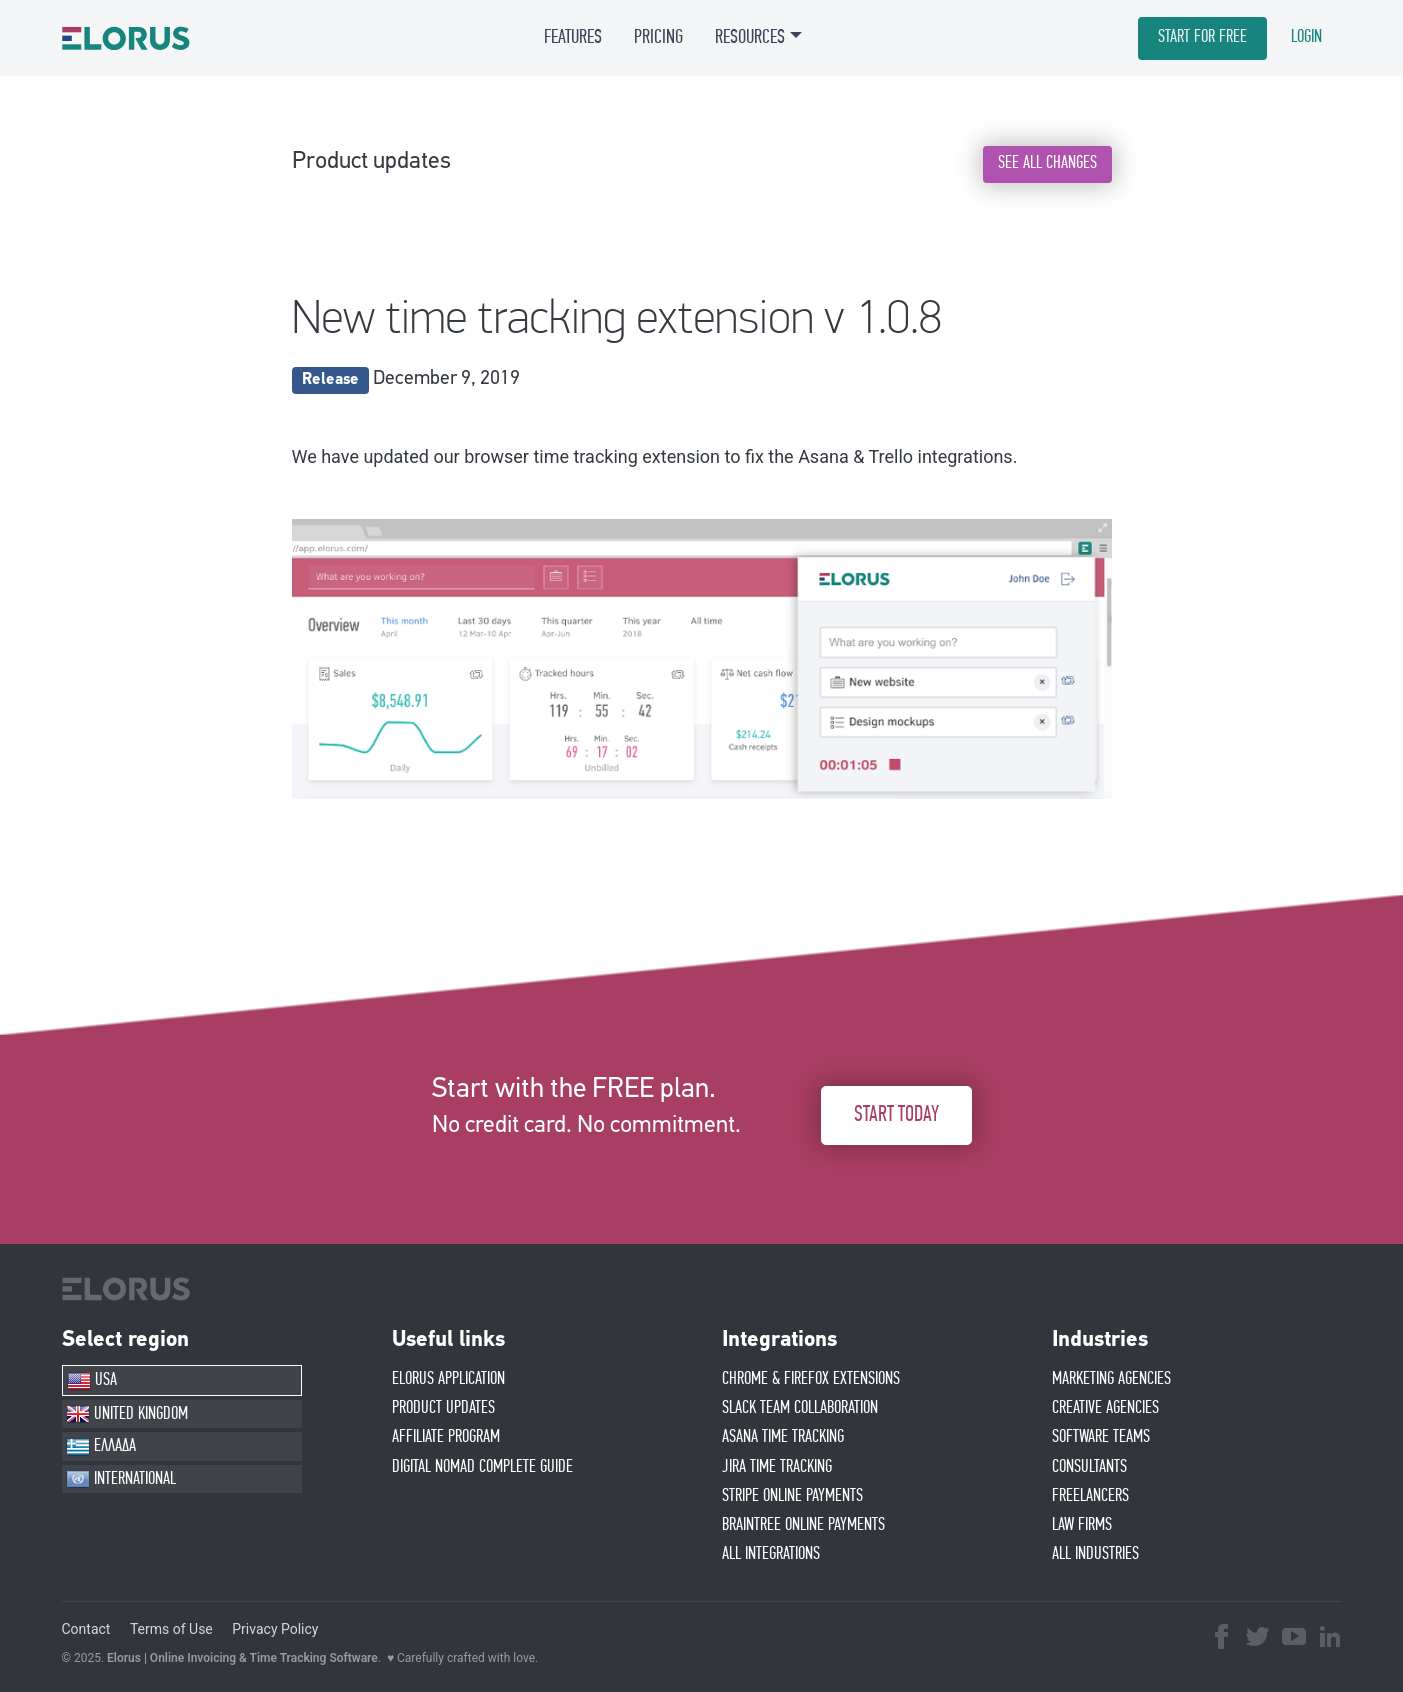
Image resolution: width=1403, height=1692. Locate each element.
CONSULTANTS (1089, 1467)
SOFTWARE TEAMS (1101, 1437)
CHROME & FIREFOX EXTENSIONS (811, 1379)
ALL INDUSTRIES (1095, 1554)
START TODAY (896, 1114)
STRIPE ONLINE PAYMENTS (792, 1496)
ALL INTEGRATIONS (771, 1554)
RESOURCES (750, 37)
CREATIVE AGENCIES (1105, 1408)
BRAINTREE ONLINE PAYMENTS (803, 1525)
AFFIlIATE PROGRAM (446, 1437)
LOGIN (1306, 37)
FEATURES (573, 37)
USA (92, 1381)
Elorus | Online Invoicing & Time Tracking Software (242, 1658)
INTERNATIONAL (121, 1479)
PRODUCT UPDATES (443, 1408)
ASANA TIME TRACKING (783, 1437)
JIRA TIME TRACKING (777, 1467)
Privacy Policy (275, 1629)
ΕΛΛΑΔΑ (101, 1447)
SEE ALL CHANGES (1047, 163)
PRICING (658, 37)
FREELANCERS (1090, 1496)
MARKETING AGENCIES (1111, 1379)
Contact (86, 1629)
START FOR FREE (1202, 37)
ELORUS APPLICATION (448, 1379)
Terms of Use (171, 1629)
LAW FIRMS (1082, 1525)
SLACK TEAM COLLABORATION (800, 1408)
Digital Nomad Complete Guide (482, 1467)
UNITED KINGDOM (127, 1414)
